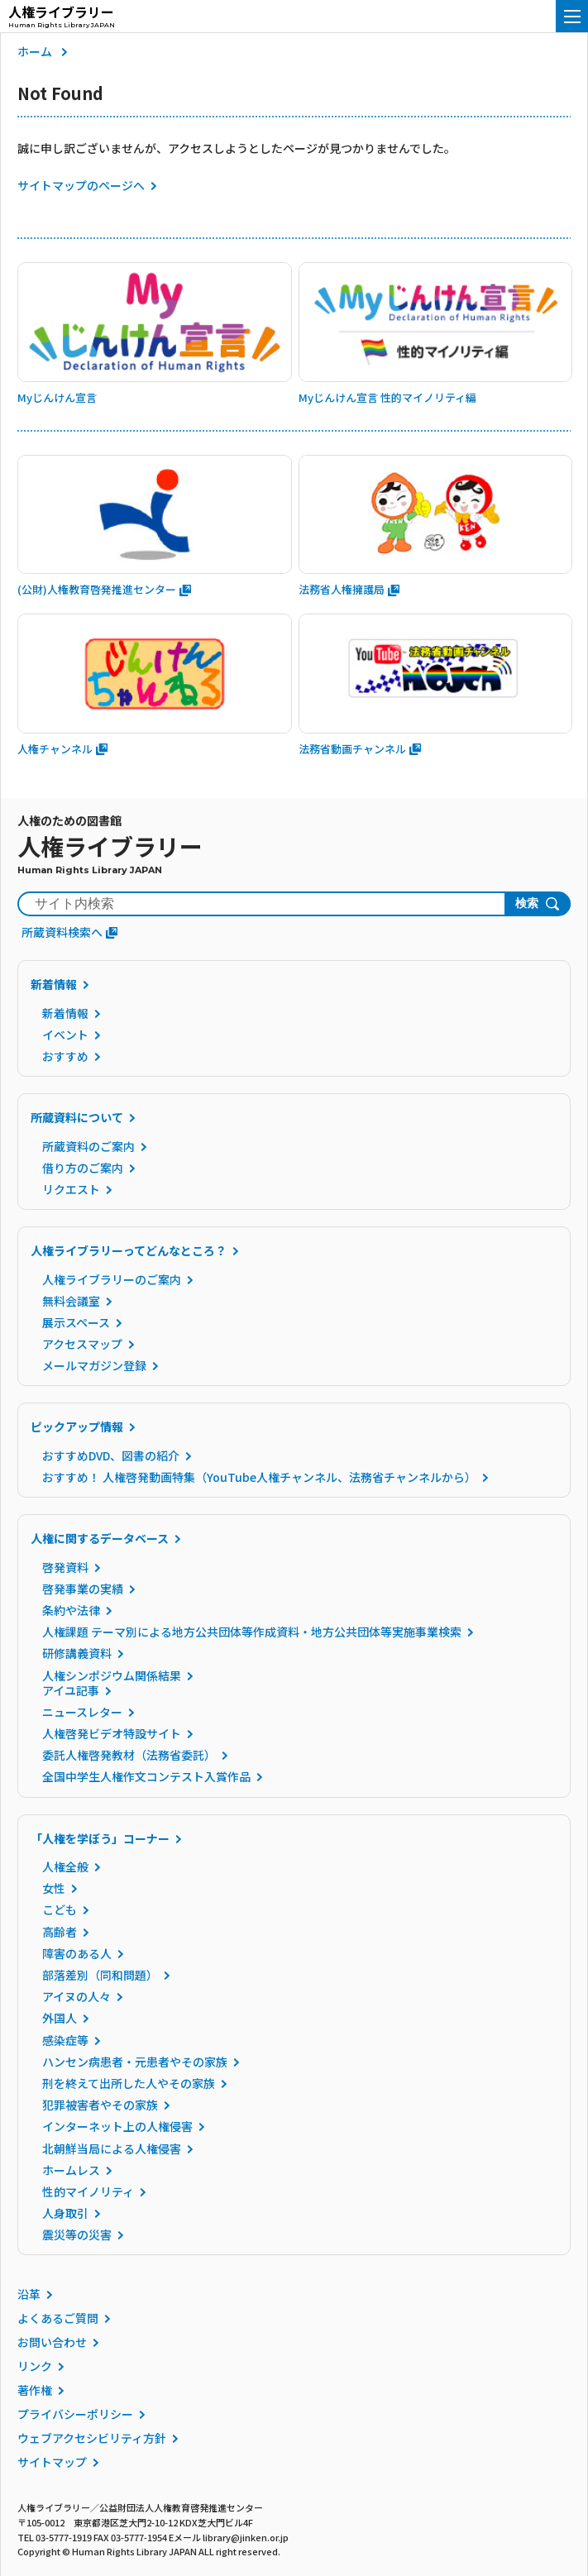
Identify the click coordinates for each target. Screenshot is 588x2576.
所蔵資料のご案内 (88, 1146)
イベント (65, 1034)
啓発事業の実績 (82, 1588)
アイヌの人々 (76, 1996)
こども (59, 1909)
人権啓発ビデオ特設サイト (111, 1733)
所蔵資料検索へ (69, 932)
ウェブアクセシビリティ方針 (91, 2438)
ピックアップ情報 (77, 1426)
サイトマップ (52, 2462)
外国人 (59, 2018)
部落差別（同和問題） (100, 1975)
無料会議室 (71, 1301)
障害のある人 (77, 1953)
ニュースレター (82, 1712)
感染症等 (65, 2040)
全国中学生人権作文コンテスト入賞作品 (146, 1776)
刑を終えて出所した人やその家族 (128, 2083)
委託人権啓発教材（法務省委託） (129, 1755)
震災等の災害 (77, 2234)
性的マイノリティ (88, 2191)
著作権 (34, 2390)
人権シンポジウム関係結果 (111, 1675)
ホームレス (71, 2170)
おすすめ (65, 1056)
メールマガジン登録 (94, 1365)
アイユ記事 (70, 1690)
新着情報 (54, 984)
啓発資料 (65, 1567)
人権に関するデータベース (100, 1538)
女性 (53, 1888)
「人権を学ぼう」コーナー (100, 1838)
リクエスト (71, 1189)
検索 (526, 903)
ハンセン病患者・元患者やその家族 (134, 2061)
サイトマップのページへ (81, 185)
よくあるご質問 (57, 2318)
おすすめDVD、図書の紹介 (110, 1455)
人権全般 (65, 1866)
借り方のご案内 (82, 1167)
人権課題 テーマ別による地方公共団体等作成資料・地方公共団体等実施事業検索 (251, 1631)
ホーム (34, 51)
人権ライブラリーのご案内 (111, 1279)
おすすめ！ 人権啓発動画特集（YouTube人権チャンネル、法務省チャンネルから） (259, 1477)
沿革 (29, 2294)
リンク (34, 2366)
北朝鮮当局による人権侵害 (111, 2148)
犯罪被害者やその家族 (100, 2104)
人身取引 (65, 2213)
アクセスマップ (82, 1344)
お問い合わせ (52, 2342)
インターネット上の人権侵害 (117, 2126)
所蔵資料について (77, 1117)
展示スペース (76, 1322)
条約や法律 (71, 1610)
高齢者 (59, 1932)
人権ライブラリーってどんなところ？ (129, 1250)
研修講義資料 (77, 1653)
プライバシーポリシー (75, 2414)
